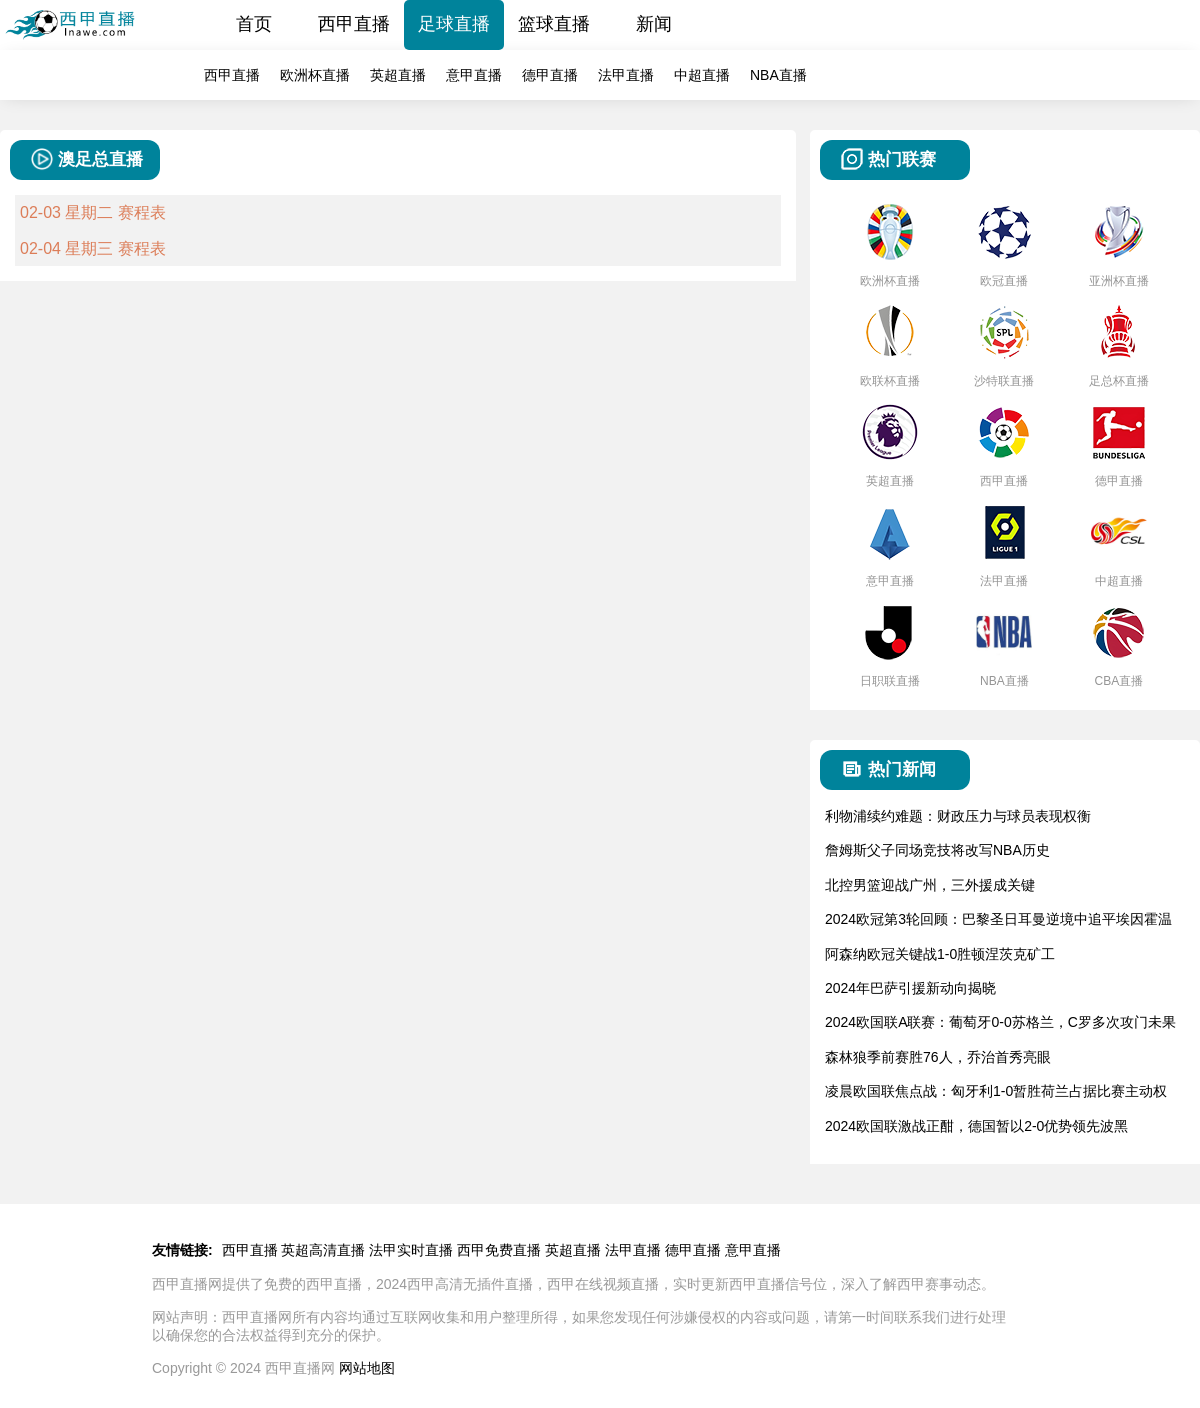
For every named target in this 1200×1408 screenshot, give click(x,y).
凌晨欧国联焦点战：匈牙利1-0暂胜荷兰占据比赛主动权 (996, 1091)
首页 (254, 24)
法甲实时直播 (411, 1250)
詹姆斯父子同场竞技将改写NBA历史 (937, 850)
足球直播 (454, 24)
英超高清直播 (323, 1250)
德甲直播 (550, 75)
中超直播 (702, 75)
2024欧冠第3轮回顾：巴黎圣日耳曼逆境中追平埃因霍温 (998, 919)
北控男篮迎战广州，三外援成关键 (930, 885)
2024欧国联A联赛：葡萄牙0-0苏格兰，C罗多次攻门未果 (1000, 1022)
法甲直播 (626, 75)
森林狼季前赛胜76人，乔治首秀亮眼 (938, 1057)
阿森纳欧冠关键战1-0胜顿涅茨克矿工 (940, 954)
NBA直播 (778, 75)
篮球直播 (554, 24)
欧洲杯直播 (315, 75)
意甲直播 (474, 75)
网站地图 (367, 1368)
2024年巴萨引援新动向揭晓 (910, 988)
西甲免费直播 (499, 1250)
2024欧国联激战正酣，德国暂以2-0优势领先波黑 (976, 1126)
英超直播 (398, 75)
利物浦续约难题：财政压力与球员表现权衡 (958, 816)
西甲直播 (354, 24)
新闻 (654, 24)
